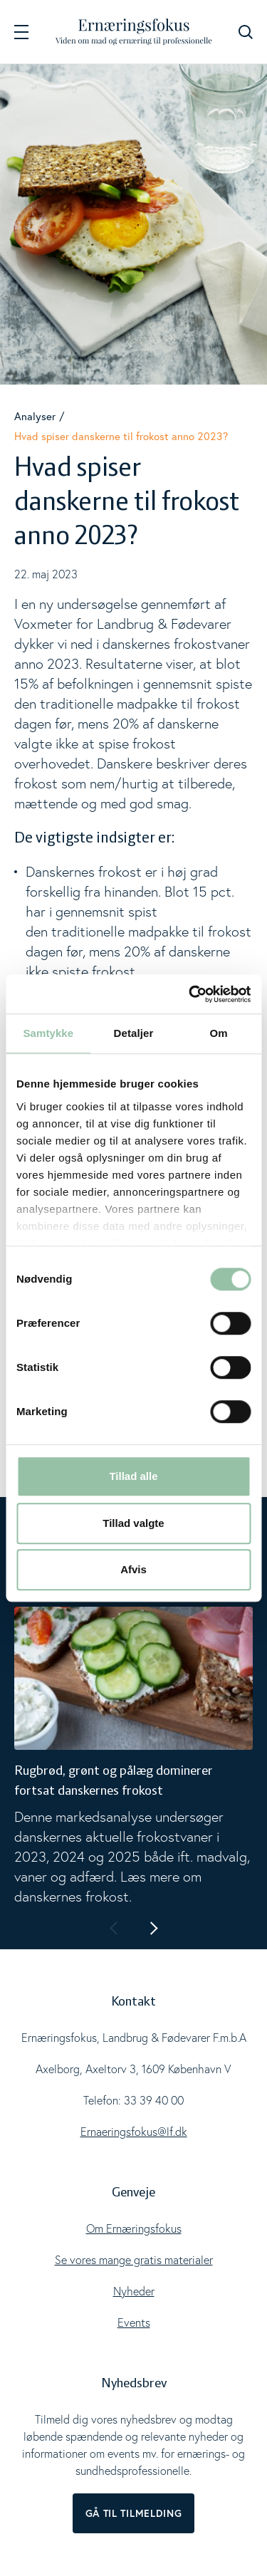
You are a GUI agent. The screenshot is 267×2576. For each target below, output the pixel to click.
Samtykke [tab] (48, 1033)
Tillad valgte (133, 1523)
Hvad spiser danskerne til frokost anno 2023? (121, 436)
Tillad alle (133, 1476)
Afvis (133, 1569)
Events (133, 2322)
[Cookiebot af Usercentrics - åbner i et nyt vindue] (190, 994)
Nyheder (134, 2291)
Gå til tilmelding (133, 2513)
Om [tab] (219, 1033)
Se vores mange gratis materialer (134, 2260)
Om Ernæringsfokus (134, 2228)
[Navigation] (21, 31)
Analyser (35, 416)
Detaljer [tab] (134, 1033)
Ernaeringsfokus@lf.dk (133, 2131)
